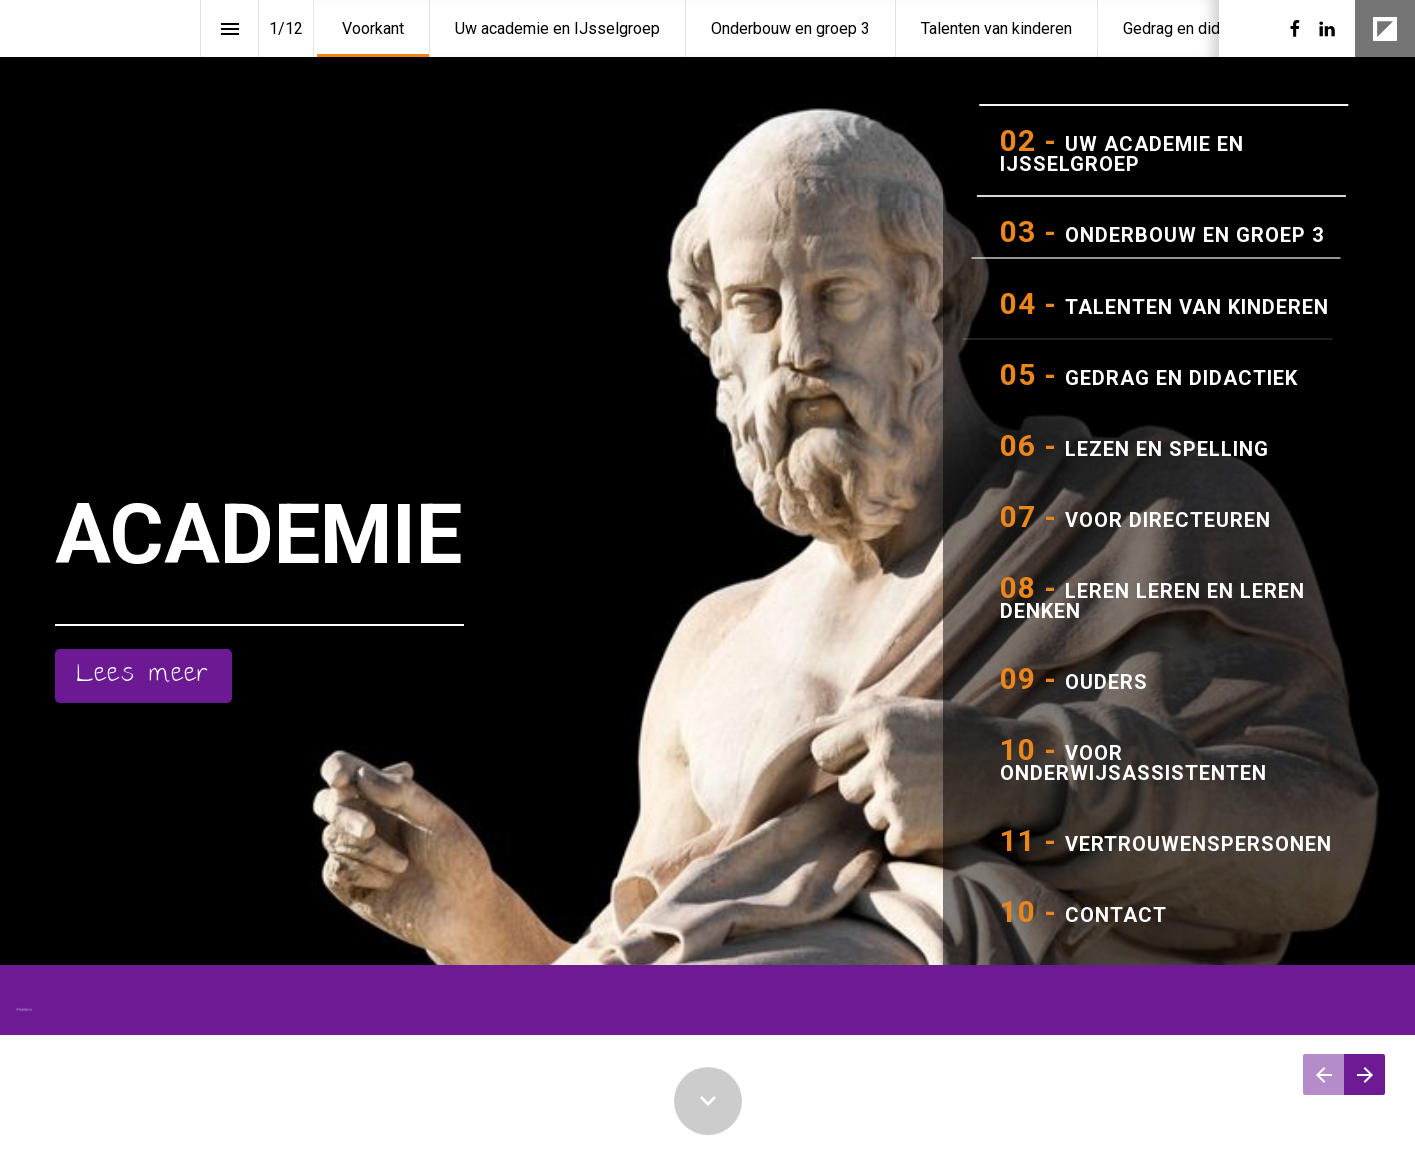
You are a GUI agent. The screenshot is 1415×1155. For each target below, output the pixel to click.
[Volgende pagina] (1364, 1074)
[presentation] (707, 507)
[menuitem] (373, 28)
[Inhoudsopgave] (229, 28)
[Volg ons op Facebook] (1295, 29)
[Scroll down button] (708, 1101)
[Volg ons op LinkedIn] (1327, 29)
